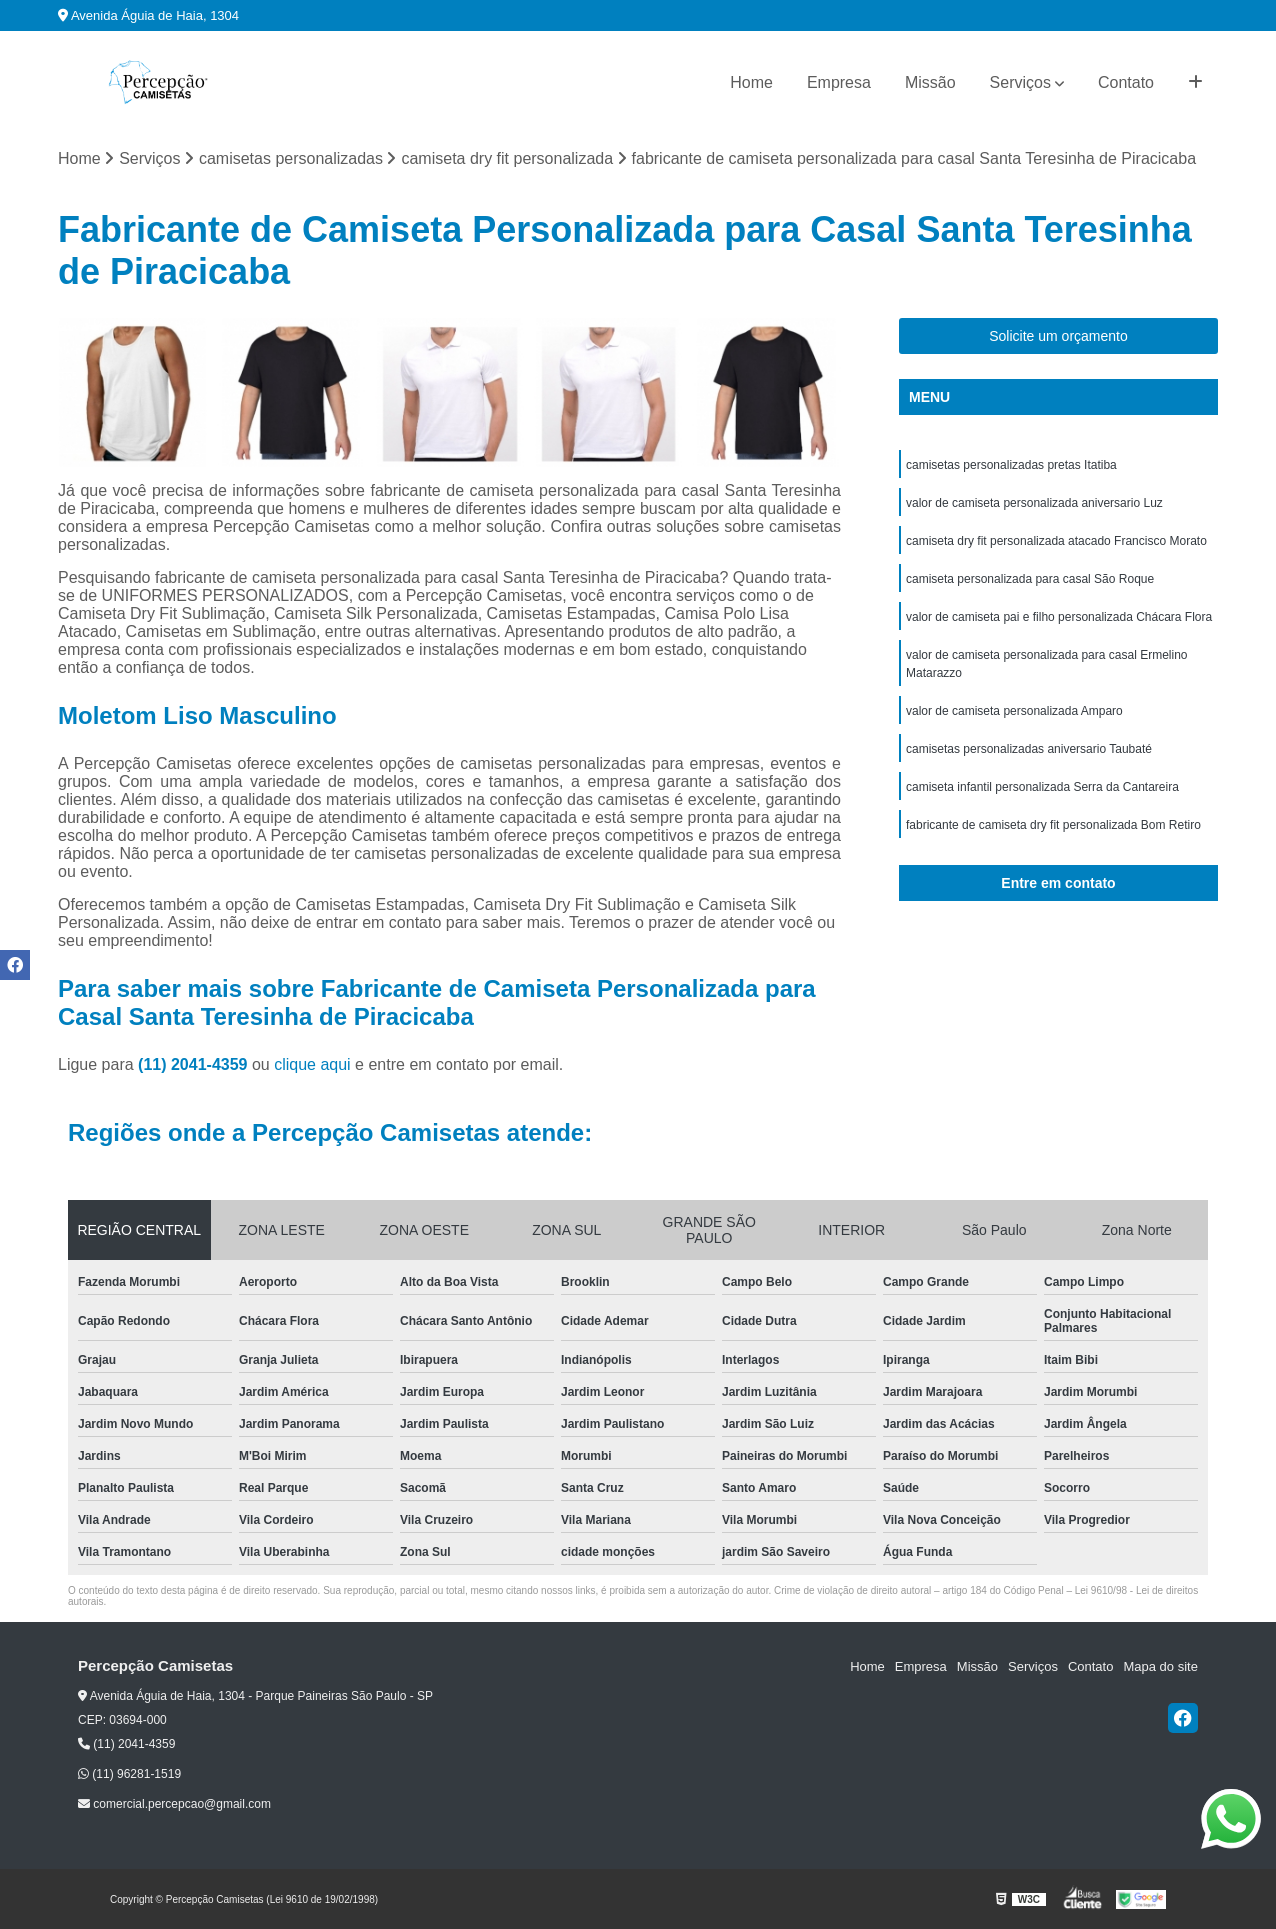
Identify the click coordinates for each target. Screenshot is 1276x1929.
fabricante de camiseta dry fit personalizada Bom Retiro (1053, 825)
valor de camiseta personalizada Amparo (1014, 711)
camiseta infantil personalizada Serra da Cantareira (1042, 787)
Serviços (1020, 82)
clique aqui (312, 1064)
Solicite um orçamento (1058, 336)
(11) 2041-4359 (195, 1064)
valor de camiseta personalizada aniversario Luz (1034, 503)
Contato (1126, 82)
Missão (930, 82)
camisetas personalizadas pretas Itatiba (1011, 465)
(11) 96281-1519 (129, 1774)
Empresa (839, 82)
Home (751, 82)
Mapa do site (1160, 1666)
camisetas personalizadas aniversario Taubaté (1029, 749)
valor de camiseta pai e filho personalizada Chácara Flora (1059, 617)
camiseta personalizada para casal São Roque (1030, 579)
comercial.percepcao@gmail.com (174, 1804)
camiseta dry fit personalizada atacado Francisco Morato (1056, 541)
